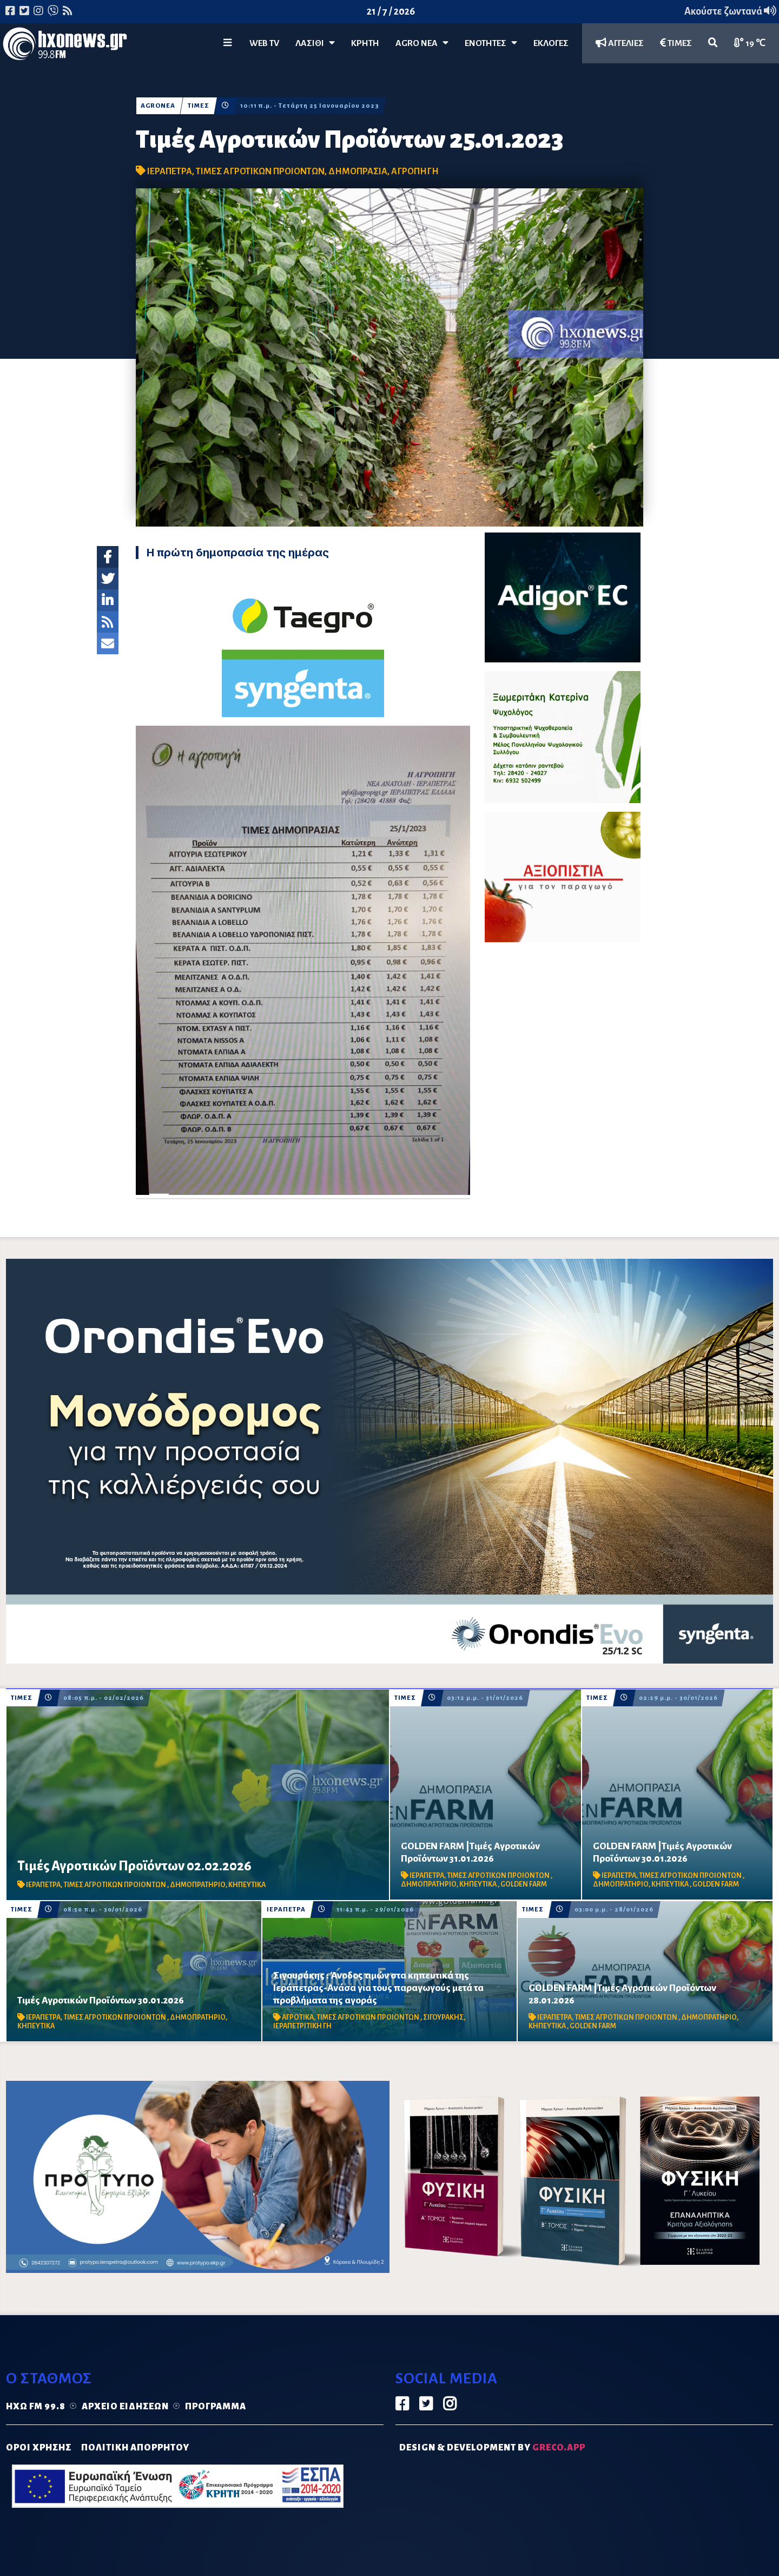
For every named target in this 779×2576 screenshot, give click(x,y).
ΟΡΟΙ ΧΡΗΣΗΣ (38, 2448)
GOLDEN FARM (523, 1884)
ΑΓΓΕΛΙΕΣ (620, 43)
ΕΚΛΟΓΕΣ (551, 43)
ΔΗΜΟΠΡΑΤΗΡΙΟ (198, 1885)
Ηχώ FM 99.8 (35, 2406)
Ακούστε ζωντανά (730, 11)
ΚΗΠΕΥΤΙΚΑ (247, 1885)
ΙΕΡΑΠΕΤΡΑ (169, 171)
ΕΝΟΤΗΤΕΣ (491, 43)
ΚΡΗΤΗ (365, 43)
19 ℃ (749, 43)
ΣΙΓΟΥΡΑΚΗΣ (443, 2017)
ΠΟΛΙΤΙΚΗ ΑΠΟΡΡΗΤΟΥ (135, 2448)
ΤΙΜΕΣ (676, 43)
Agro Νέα (421, 43)
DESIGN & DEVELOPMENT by (492, 2448)
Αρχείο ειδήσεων (125, 2406)
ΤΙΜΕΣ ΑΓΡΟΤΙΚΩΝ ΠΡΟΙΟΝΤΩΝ (260, 171)
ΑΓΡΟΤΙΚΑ (298, 2017)
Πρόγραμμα (215, 2406)
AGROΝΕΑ (158, 105)
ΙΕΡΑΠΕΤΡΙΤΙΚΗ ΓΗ (302, 2026)
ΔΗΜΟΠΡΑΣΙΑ (357, 171)
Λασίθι (315, 43)
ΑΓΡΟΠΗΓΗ (415, 171)
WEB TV (264, 43)
